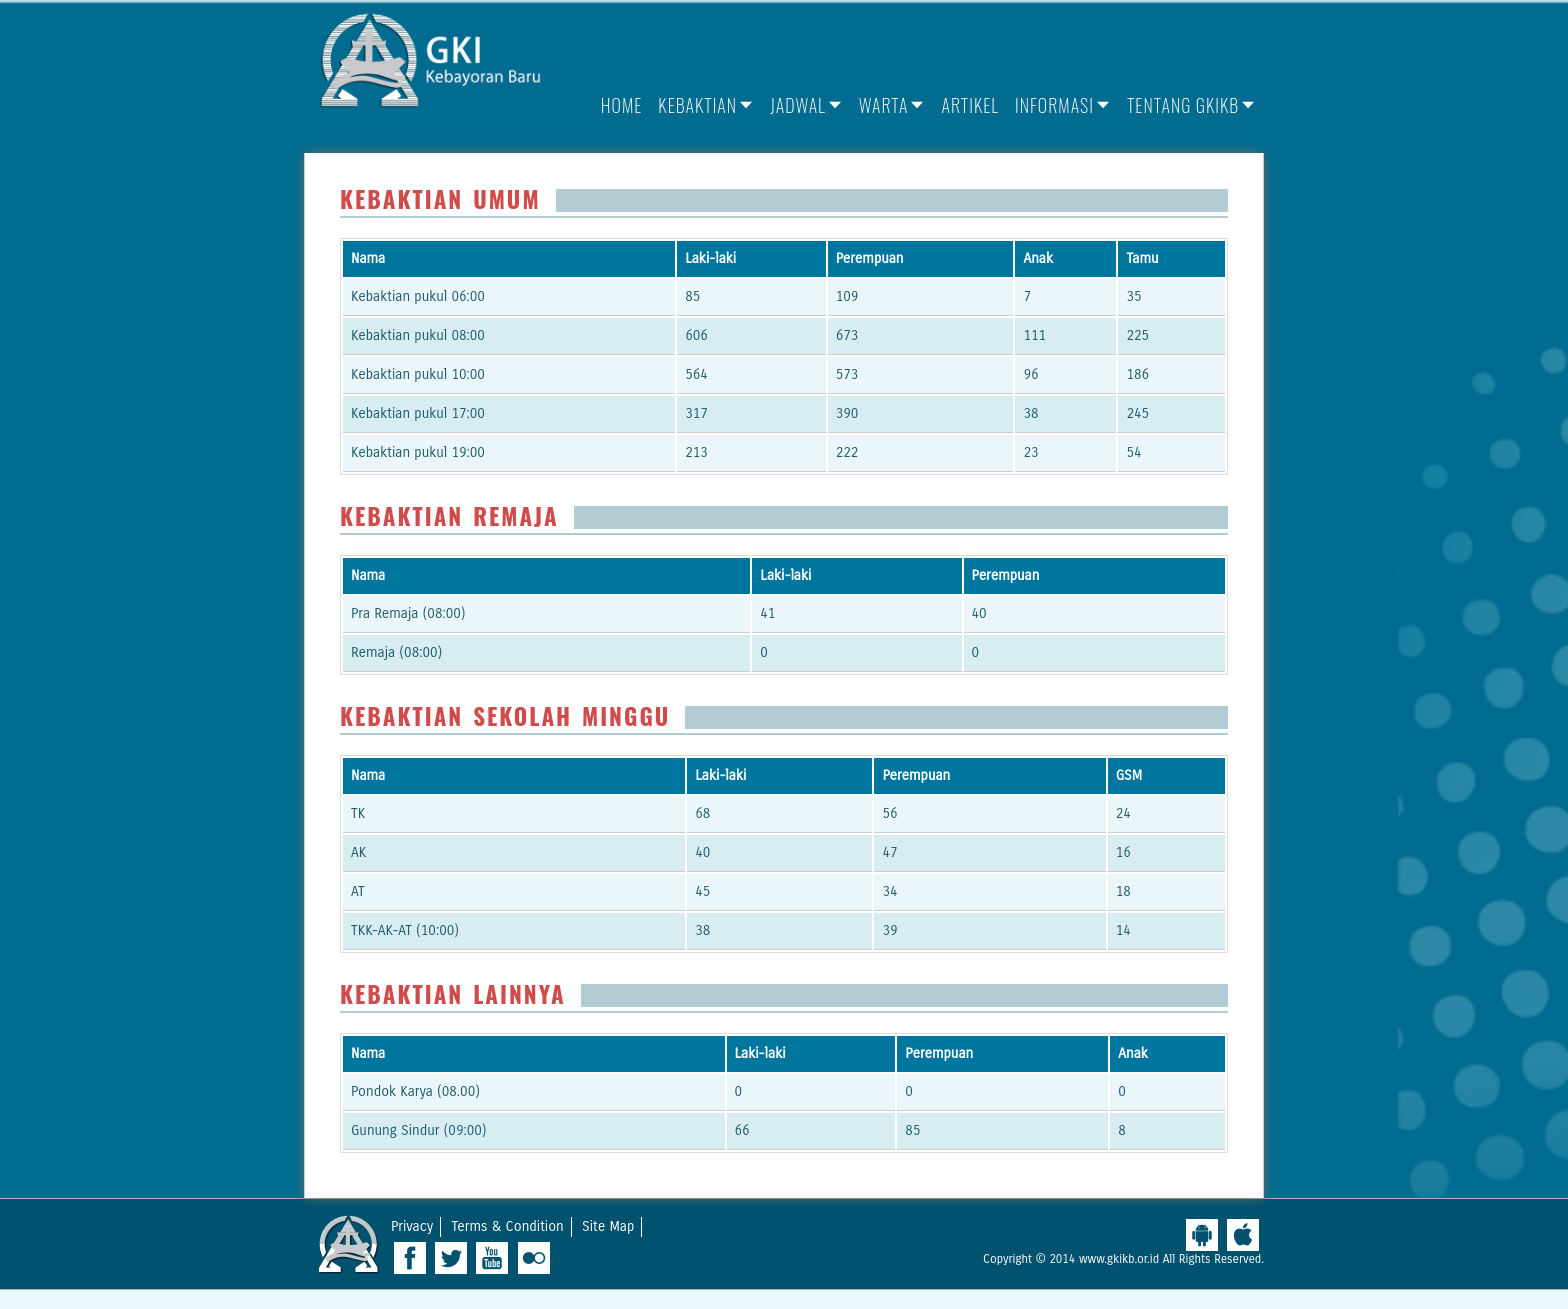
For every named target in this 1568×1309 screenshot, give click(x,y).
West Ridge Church (349, 1244)
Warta (884, 105)
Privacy (412, 1226)
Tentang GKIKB (1183, 105)
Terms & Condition (508, 1226)
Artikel (970, 105)
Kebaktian (697, 105)
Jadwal (798, 105)
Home (622, 105)
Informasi (1054, 105)
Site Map (608, 1226)
